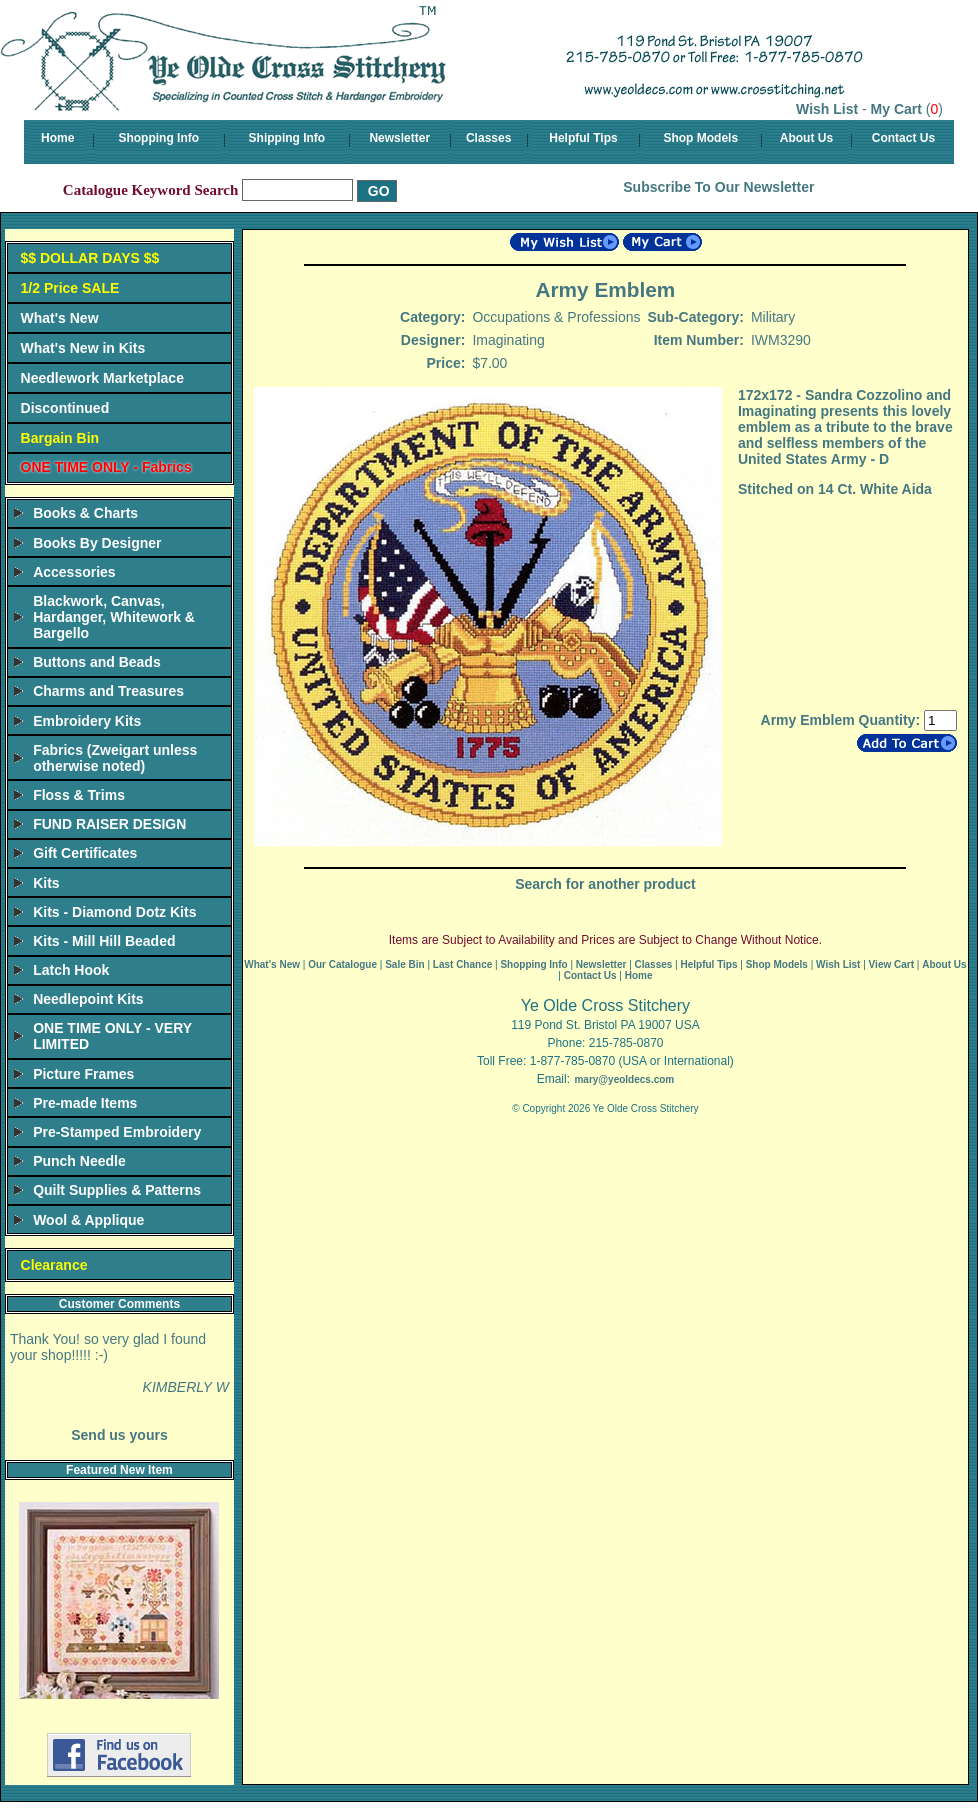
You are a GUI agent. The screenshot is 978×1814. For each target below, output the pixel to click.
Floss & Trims (79, 795)
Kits (46, 883)
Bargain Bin (60, 438)
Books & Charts (85, 513)
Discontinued (65, 408)
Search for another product (605, 884)
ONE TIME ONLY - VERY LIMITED (112, 1036)
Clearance (54, 1265)
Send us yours (119, 1435)
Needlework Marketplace (102, 378)
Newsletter (399, 138)
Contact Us (903, 138)
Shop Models (700, 138)
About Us (806, 138)
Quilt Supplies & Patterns (117, 1190)
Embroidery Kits (87, 721)
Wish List (827, 109)
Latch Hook (71, 970)
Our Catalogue (342, 964)
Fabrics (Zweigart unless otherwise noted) (115, 758)
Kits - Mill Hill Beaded (104, 941)
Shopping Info (158, 138)
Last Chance (462, 964)
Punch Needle (79, 1161)
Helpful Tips (583, 138)
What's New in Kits (83, 348)
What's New (60, 318)
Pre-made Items (85, 1103)
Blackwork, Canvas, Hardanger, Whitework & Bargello (114, 617)
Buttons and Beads (97, 662)
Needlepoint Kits (88, 999)
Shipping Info (287, 138)
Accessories (74, 572)
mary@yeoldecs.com (624, 1079)
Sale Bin (404, 964)
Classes (488, 138)
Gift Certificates (85, 853)
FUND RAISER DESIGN (109, 824)
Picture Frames (83, 1074)
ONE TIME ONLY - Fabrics (106, 467)
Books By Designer (97, 543)
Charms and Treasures (108, 691)
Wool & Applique (88, 1220)
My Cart (896, 109)
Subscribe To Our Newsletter (718, 187)
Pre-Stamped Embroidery (117, 1132)
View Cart (891, 964)
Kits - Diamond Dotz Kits (114, 912)
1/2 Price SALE (70, 288)
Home (57, 138)
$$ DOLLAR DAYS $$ (90, 258)
